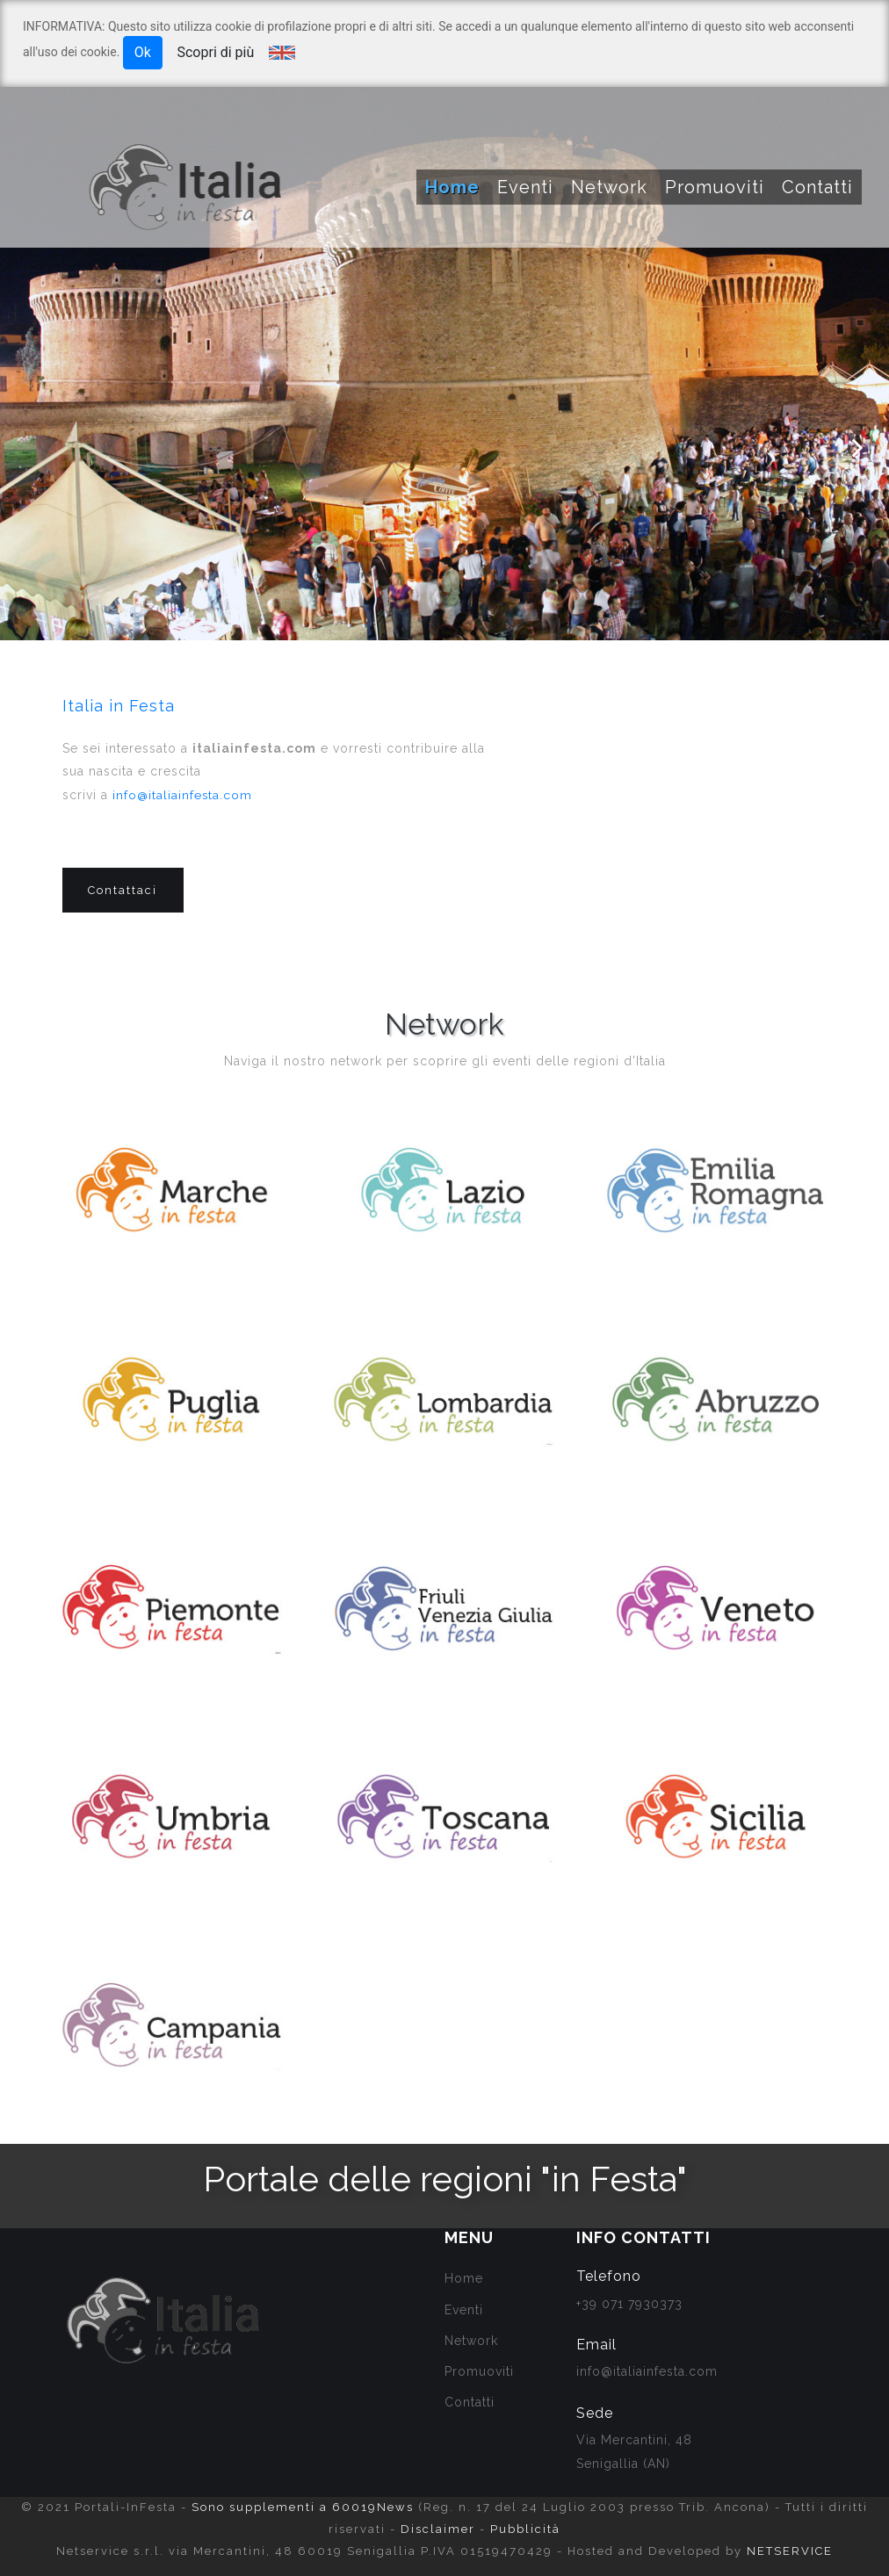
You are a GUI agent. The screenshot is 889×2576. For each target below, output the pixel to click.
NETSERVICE (790, 2551)
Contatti (817, 187)
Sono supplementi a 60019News (303, 2507)
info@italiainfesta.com (183, 795)
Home (452, 187)
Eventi (525, 187)
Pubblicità (525, 2529)
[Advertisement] (721, 848)
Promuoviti (714, 187)
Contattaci (123, 891)
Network (609, 187)
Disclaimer (438, 2529)
